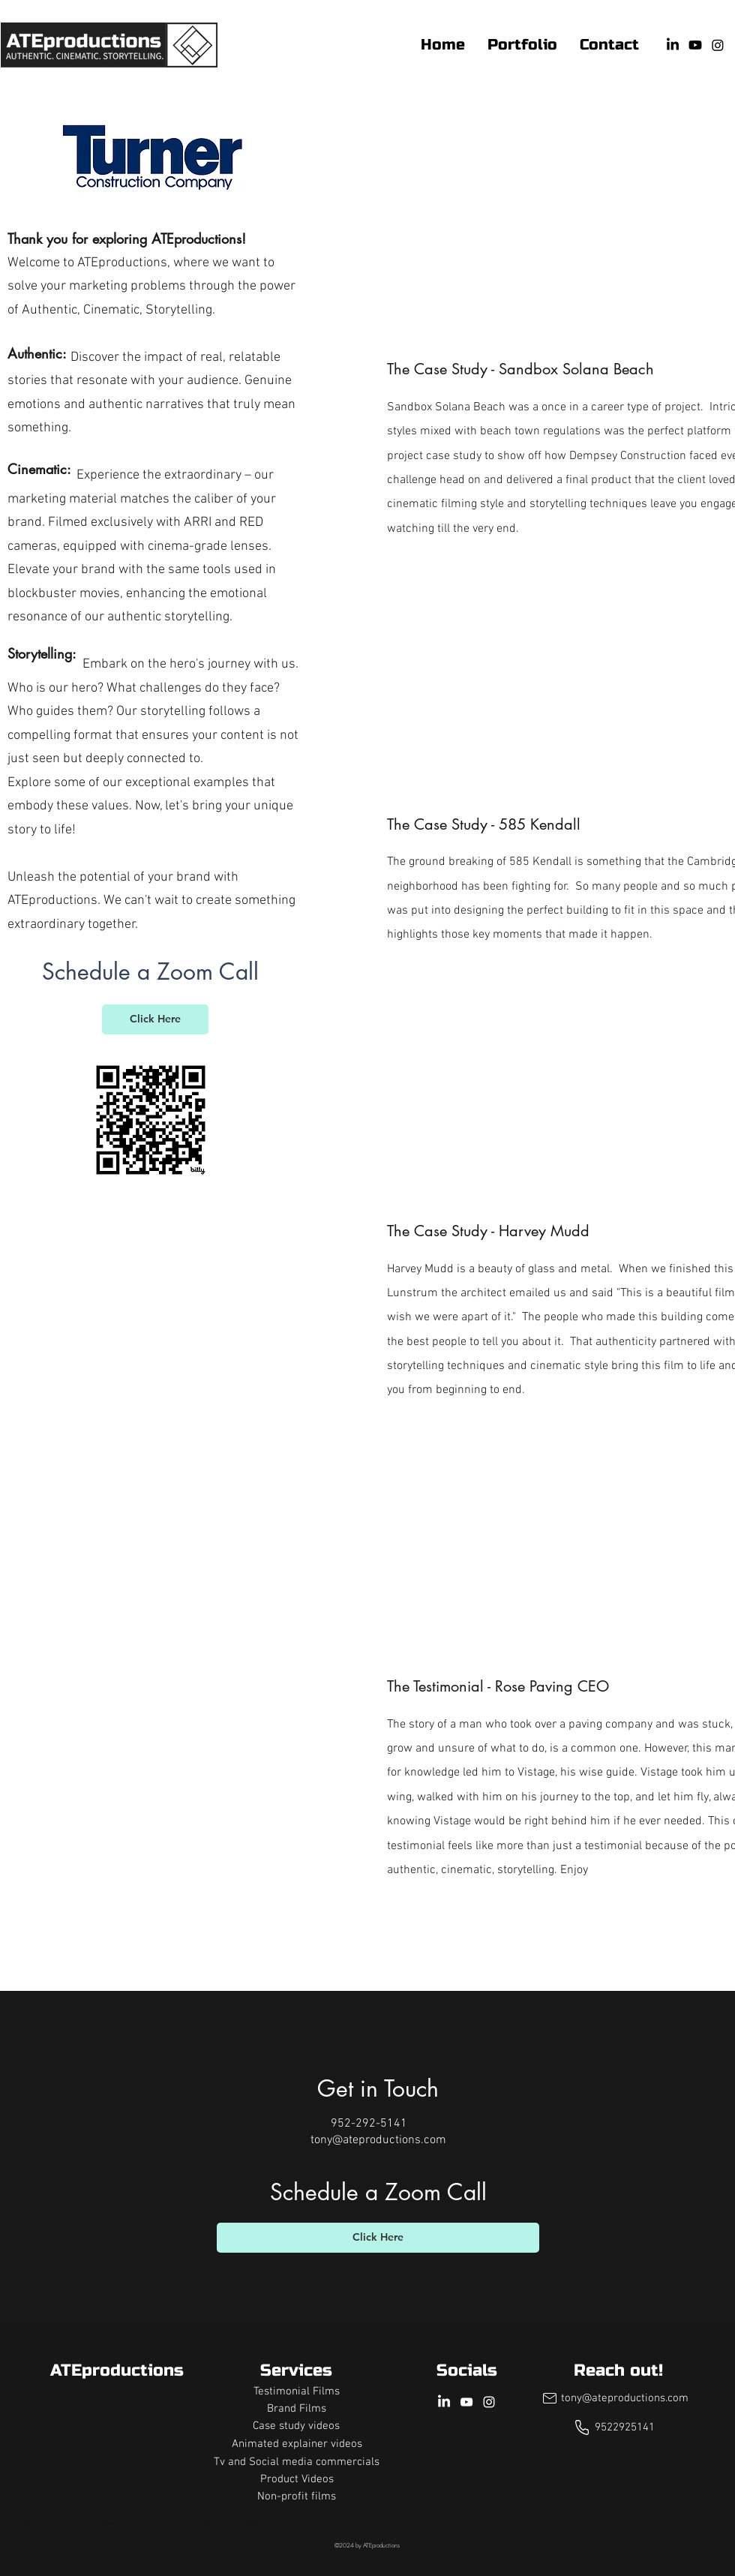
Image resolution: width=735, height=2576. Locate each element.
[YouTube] (695, 45)
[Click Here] (155, 1019)
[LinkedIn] (672, 45)
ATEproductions (117, 2370)
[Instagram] (717, 45)
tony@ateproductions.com (378, 2140)
